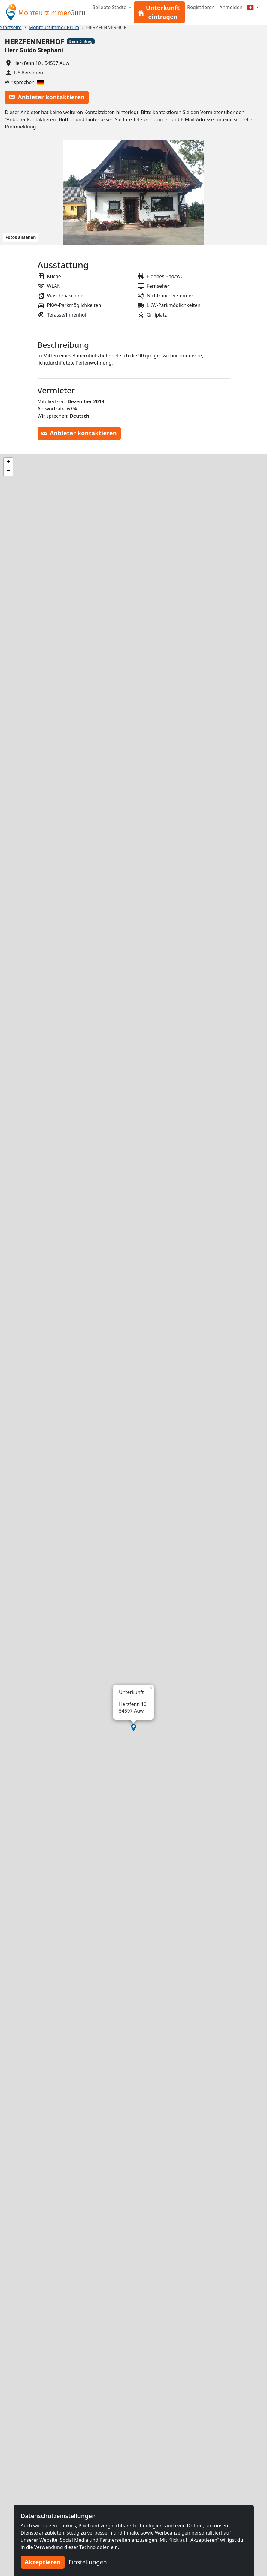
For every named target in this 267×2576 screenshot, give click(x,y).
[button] (133, 1727)
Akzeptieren (43, 2562)
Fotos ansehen (20, 237)
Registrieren (200, 7)
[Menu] (253, 7)
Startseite (11, 27)
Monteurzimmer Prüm (54, 27)
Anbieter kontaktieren (47, 97)
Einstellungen (87, 2562)
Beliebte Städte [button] (110, 7)
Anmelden (230, 7)
